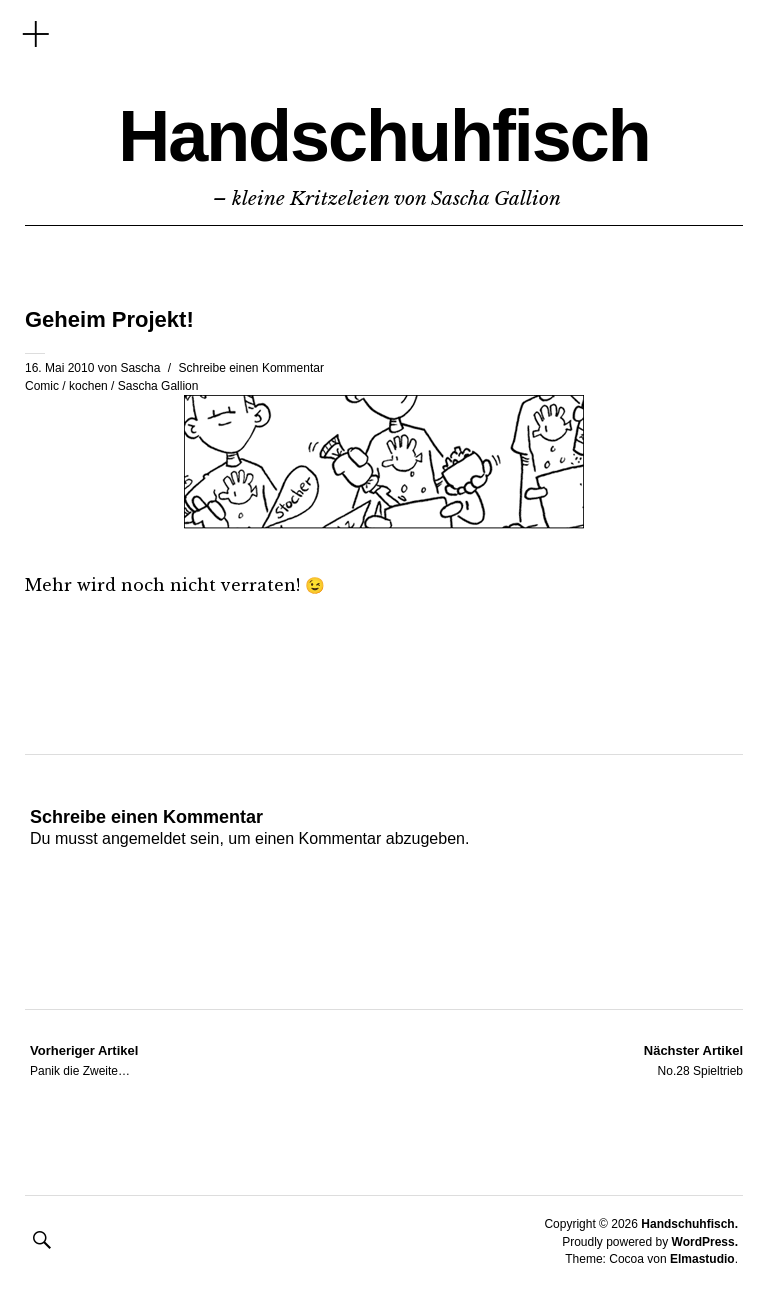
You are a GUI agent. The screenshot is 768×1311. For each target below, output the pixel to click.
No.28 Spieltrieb (693, 1060)
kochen (88, 386)
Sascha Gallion (158, 386)
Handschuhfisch (384, 136)
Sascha (140, 368)
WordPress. (705, 1242)
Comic (42, 386)
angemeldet (144, 838)
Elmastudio (702, 1259)
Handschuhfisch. (689, 1224)
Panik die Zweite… (84, 1060)
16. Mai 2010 (59, 368)
